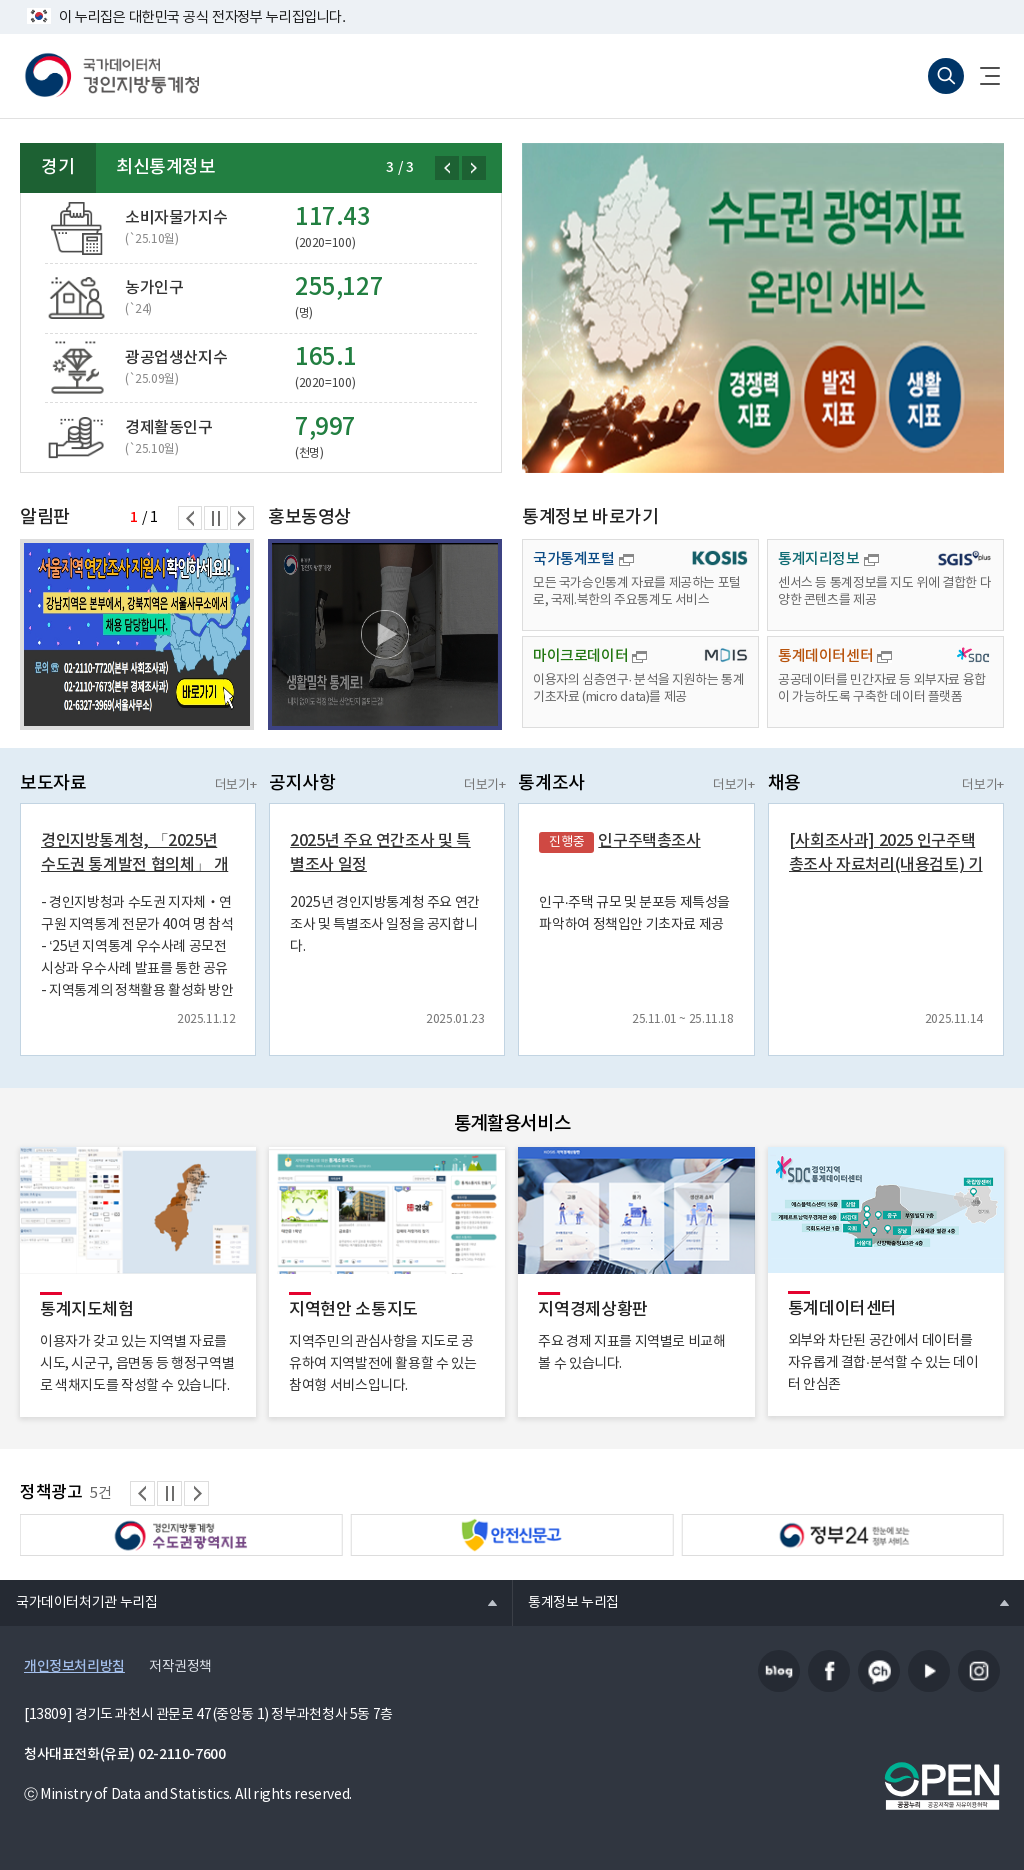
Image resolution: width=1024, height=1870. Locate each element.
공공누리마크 (942, 1786)
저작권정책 (180, 1667)
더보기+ (235, 785)
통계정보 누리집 (565, 1602)
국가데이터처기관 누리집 (78, 1602)
